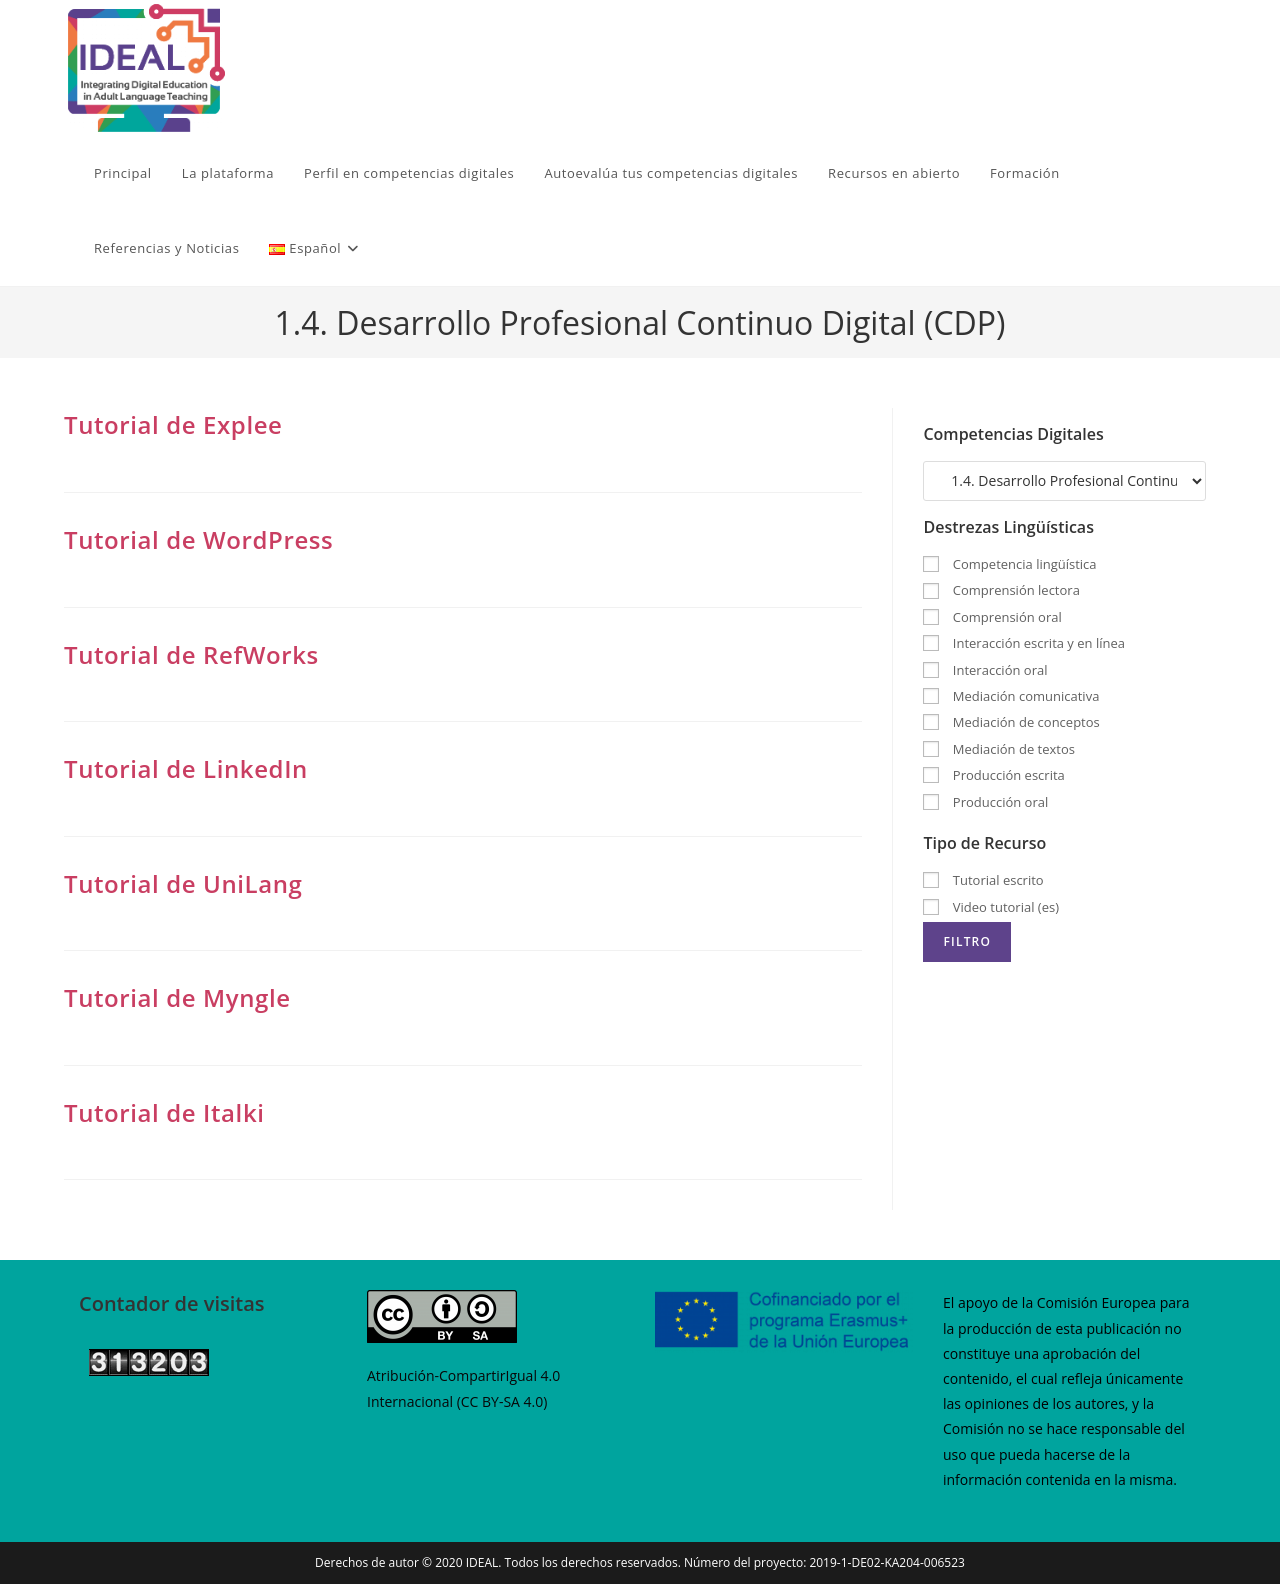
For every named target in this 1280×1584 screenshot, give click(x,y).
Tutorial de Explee (173, 424)
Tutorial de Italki (164, 1112)
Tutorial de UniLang (183, 883)
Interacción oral (985, 670)
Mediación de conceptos (1011, 722)
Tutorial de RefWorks (191, 654)
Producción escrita (993, 775)
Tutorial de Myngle (177, 997)
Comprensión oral (992, 617)
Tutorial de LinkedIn (186, 768)
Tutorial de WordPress (198, 539)
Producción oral (985, 802)
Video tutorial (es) (991, 907)
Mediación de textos (999, 749)
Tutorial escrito (983, 880)
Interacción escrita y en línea (1024, 643)
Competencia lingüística (1009, 564)
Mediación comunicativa (1011, 696)
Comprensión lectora (1001, 590)
